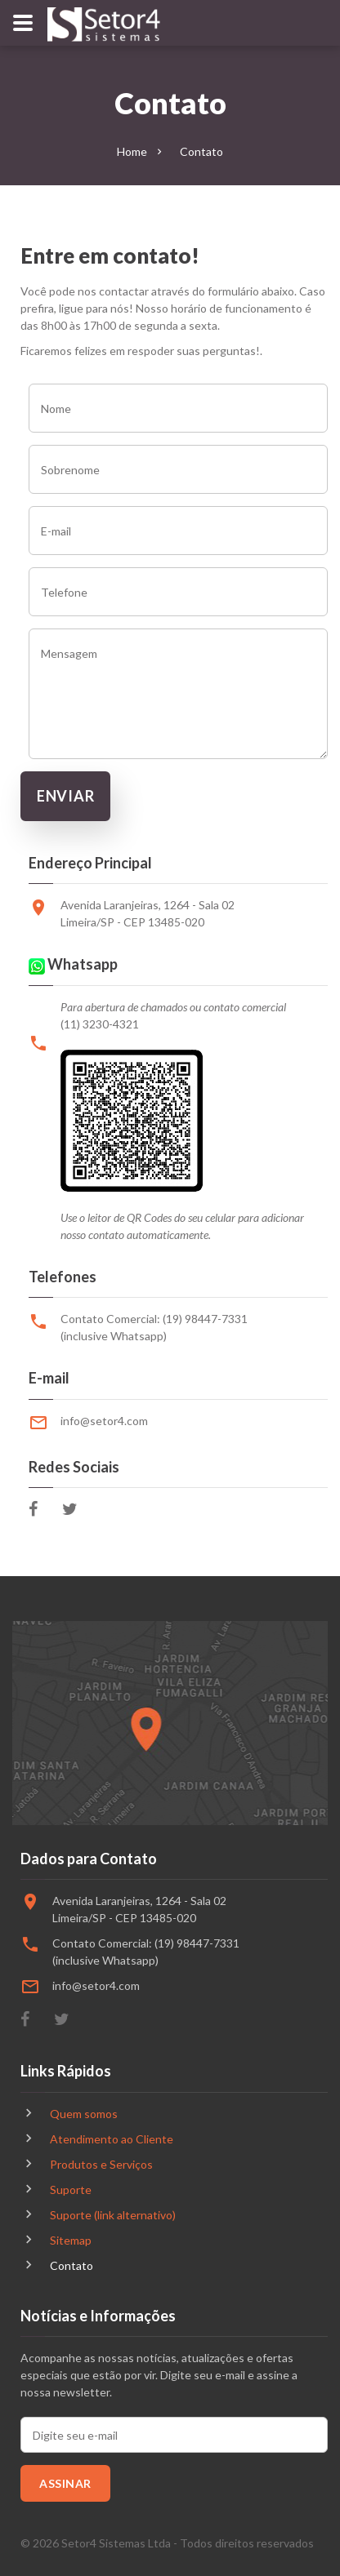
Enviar (65, 796)
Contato (71, 2265)
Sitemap (71, 2240)
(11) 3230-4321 (99, 1024)
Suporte (71, 2189)
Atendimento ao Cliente (111, 2139)
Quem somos (84, 2114)
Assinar (65, 2483)
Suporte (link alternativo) (113, 2215)
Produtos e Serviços (101, 2164)
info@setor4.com (104, 1421)
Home (132, 151)
